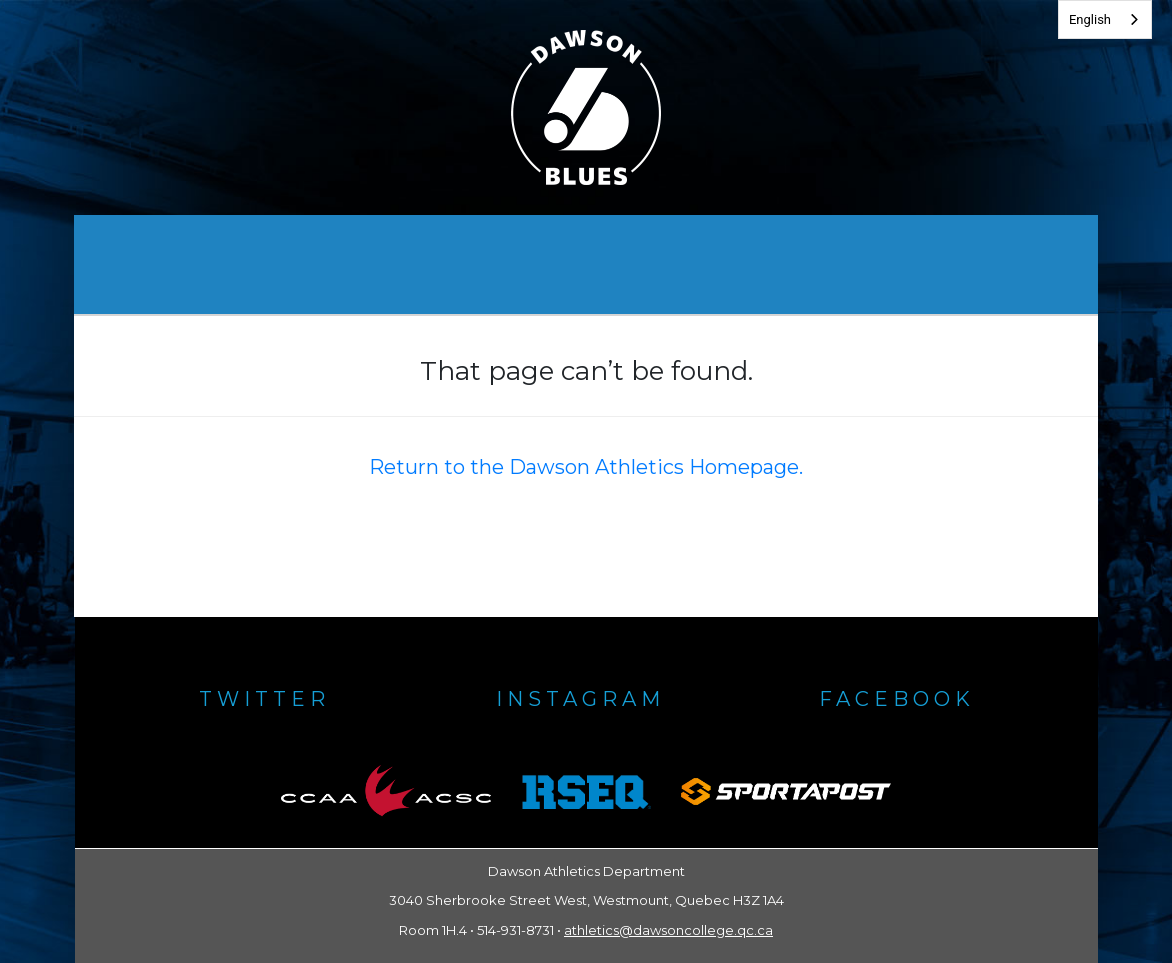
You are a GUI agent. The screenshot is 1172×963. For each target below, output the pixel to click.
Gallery (622, 264)
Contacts (911, 264)
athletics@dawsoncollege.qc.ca (668, 930)
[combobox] (1105, 19)
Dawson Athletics (298, 264)
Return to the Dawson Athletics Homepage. (586, 467)
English (1090, 19)
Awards (484, 264)
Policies (762, 264)
